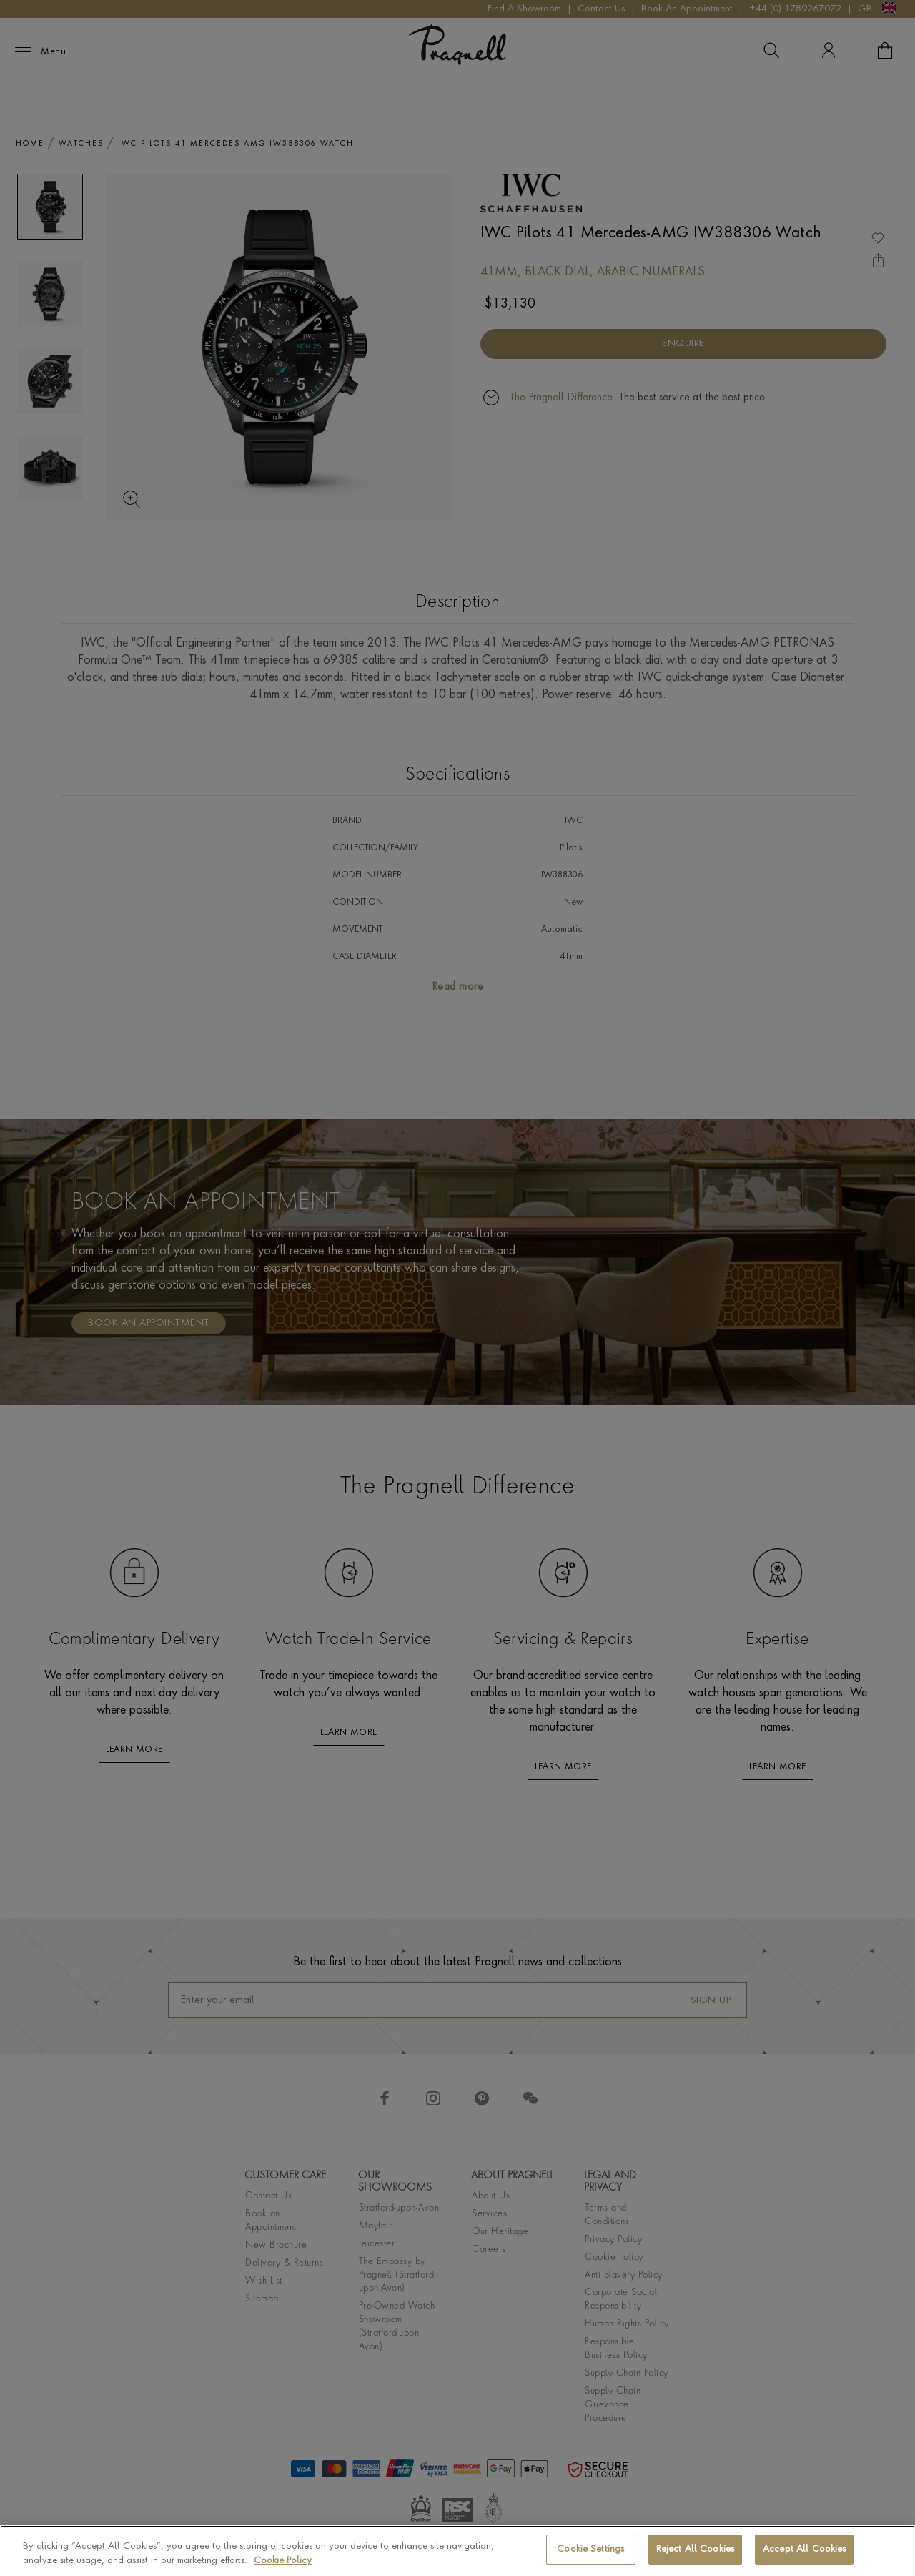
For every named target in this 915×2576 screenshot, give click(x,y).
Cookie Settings (590, 2553)
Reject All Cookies (695, 2553)
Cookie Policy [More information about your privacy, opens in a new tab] (283, 2564)
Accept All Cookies (804, 2553)
